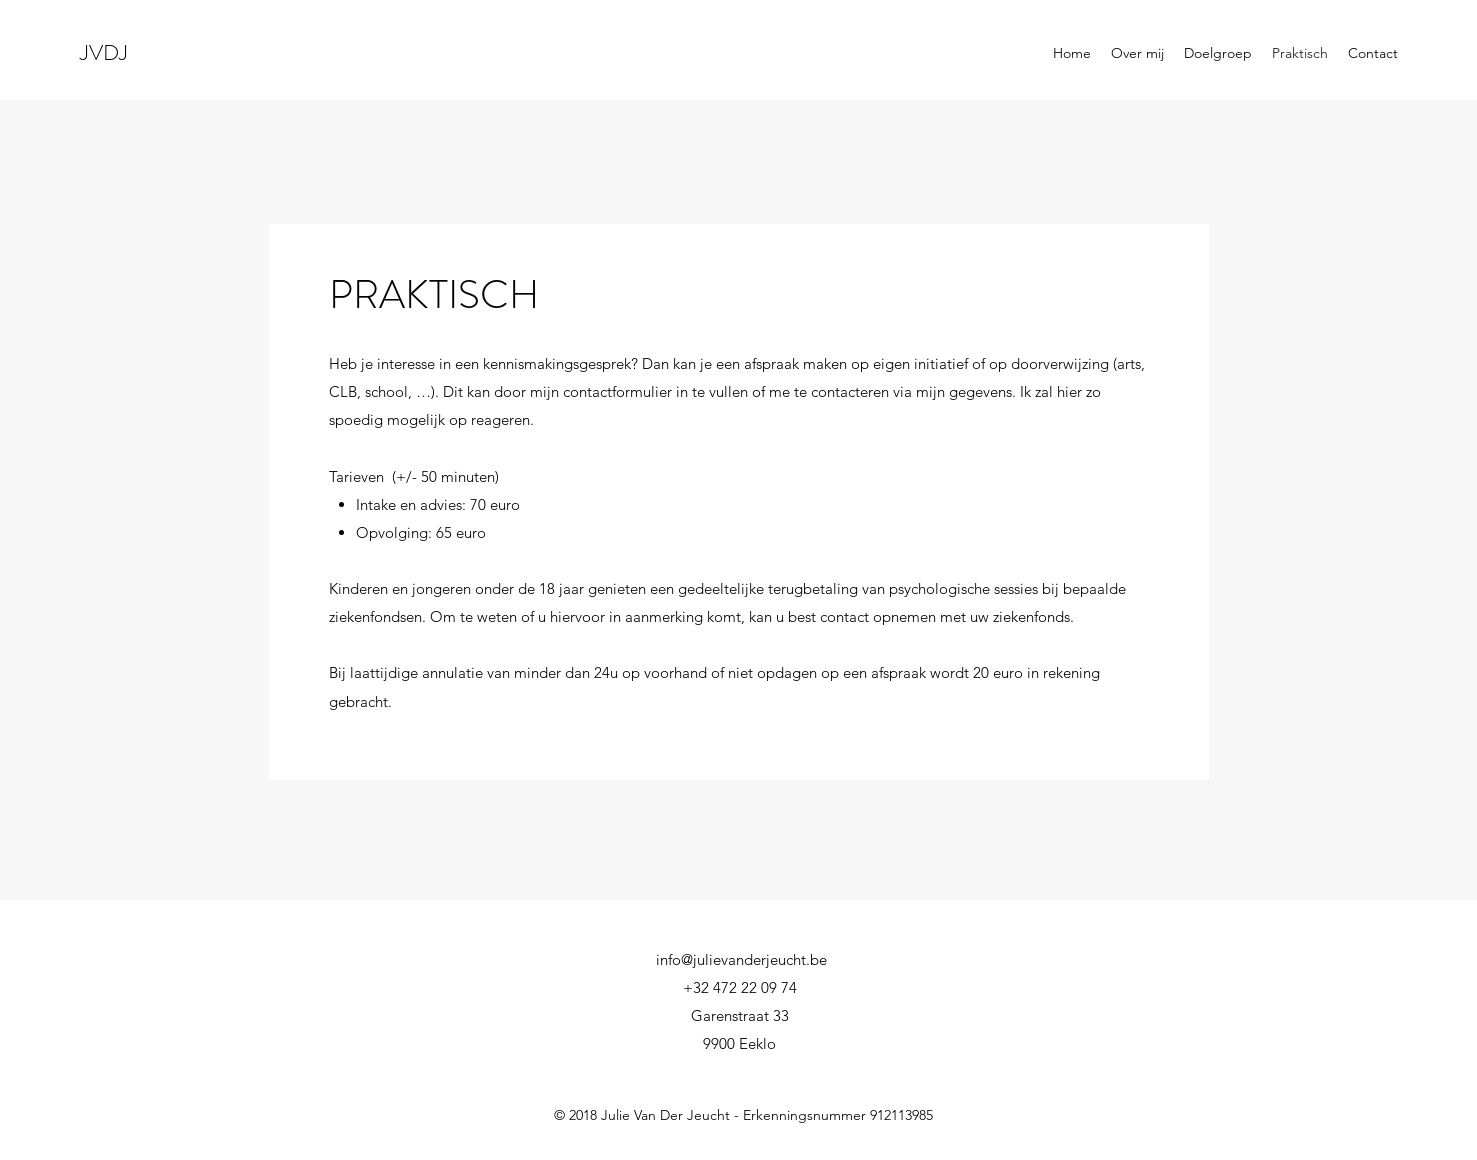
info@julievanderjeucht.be (741, 959)
